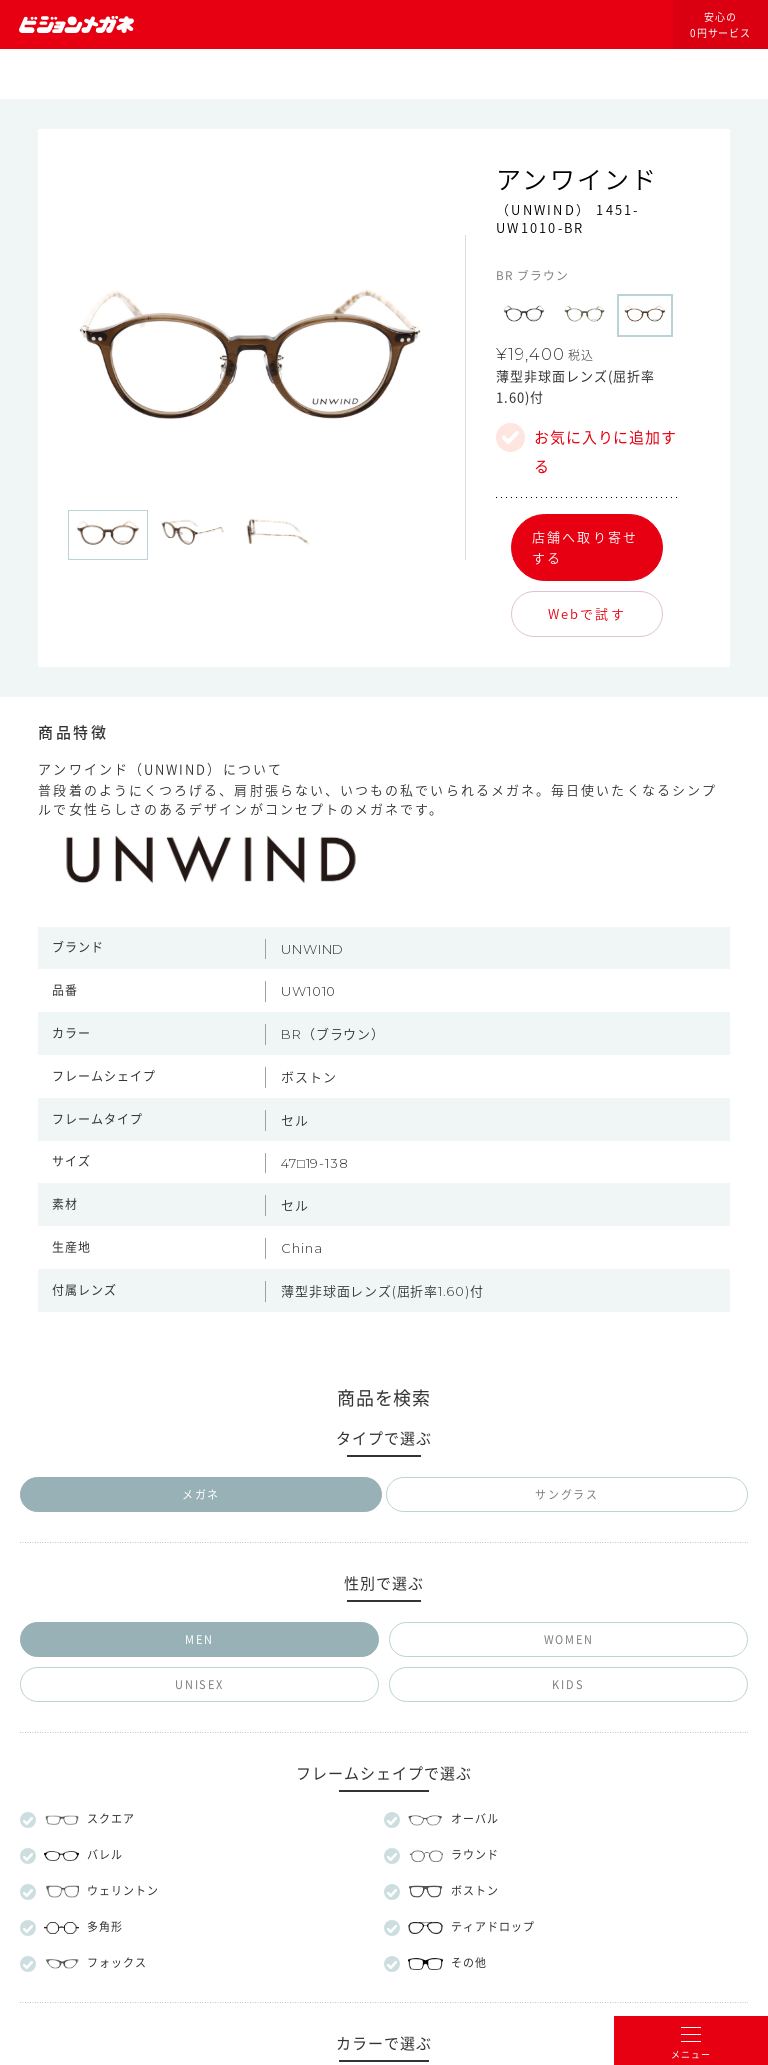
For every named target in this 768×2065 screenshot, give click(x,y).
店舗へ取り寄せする (585, 547)
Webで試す (586, 613)
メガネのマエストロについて (384, 1514)
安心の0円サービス (721, 25)
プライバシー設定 (464, 1652)
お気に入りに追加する (606, 441)
